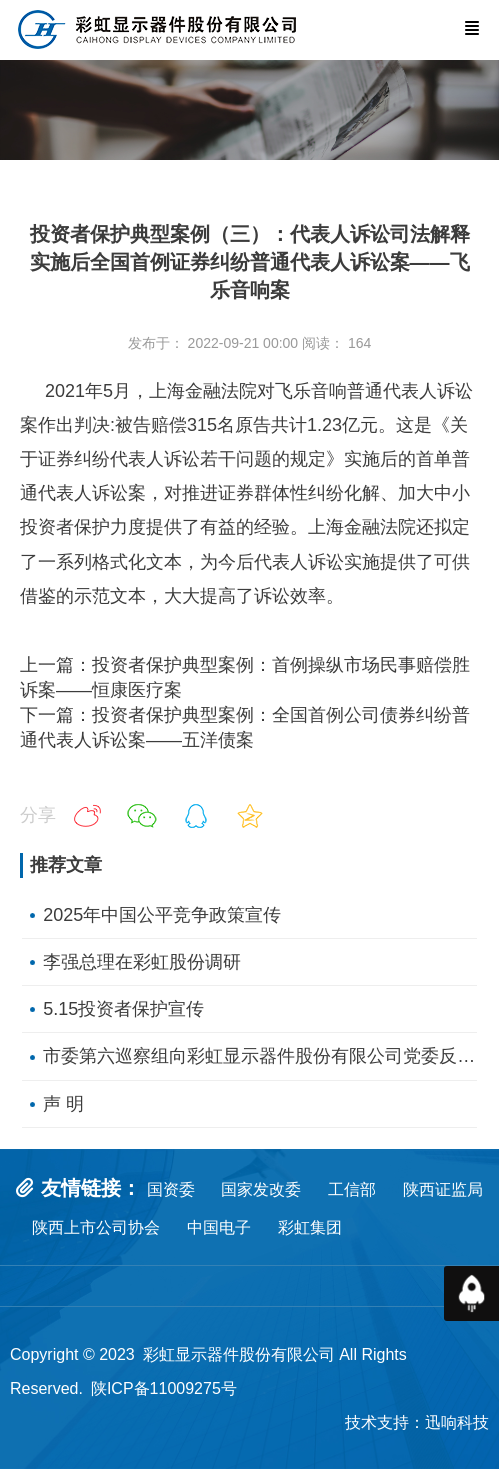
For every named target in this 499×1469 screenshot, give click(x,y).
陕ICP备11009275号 (164, 1388)
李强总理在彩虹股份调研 (142, 962)
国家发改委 (261, 1189)
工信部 (352, 1189)
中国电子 (232, 1227)
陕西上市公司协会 (96, 1227)
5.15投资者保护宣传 (123, 1009)
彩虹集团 (310, 1227)
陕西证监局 (443, 1189)
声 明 (63, 1104)
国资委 (171, 1189)
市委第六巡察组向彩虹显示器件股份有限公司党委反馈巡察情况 (260, 1056)
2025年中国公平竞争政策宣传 (162, 915)
